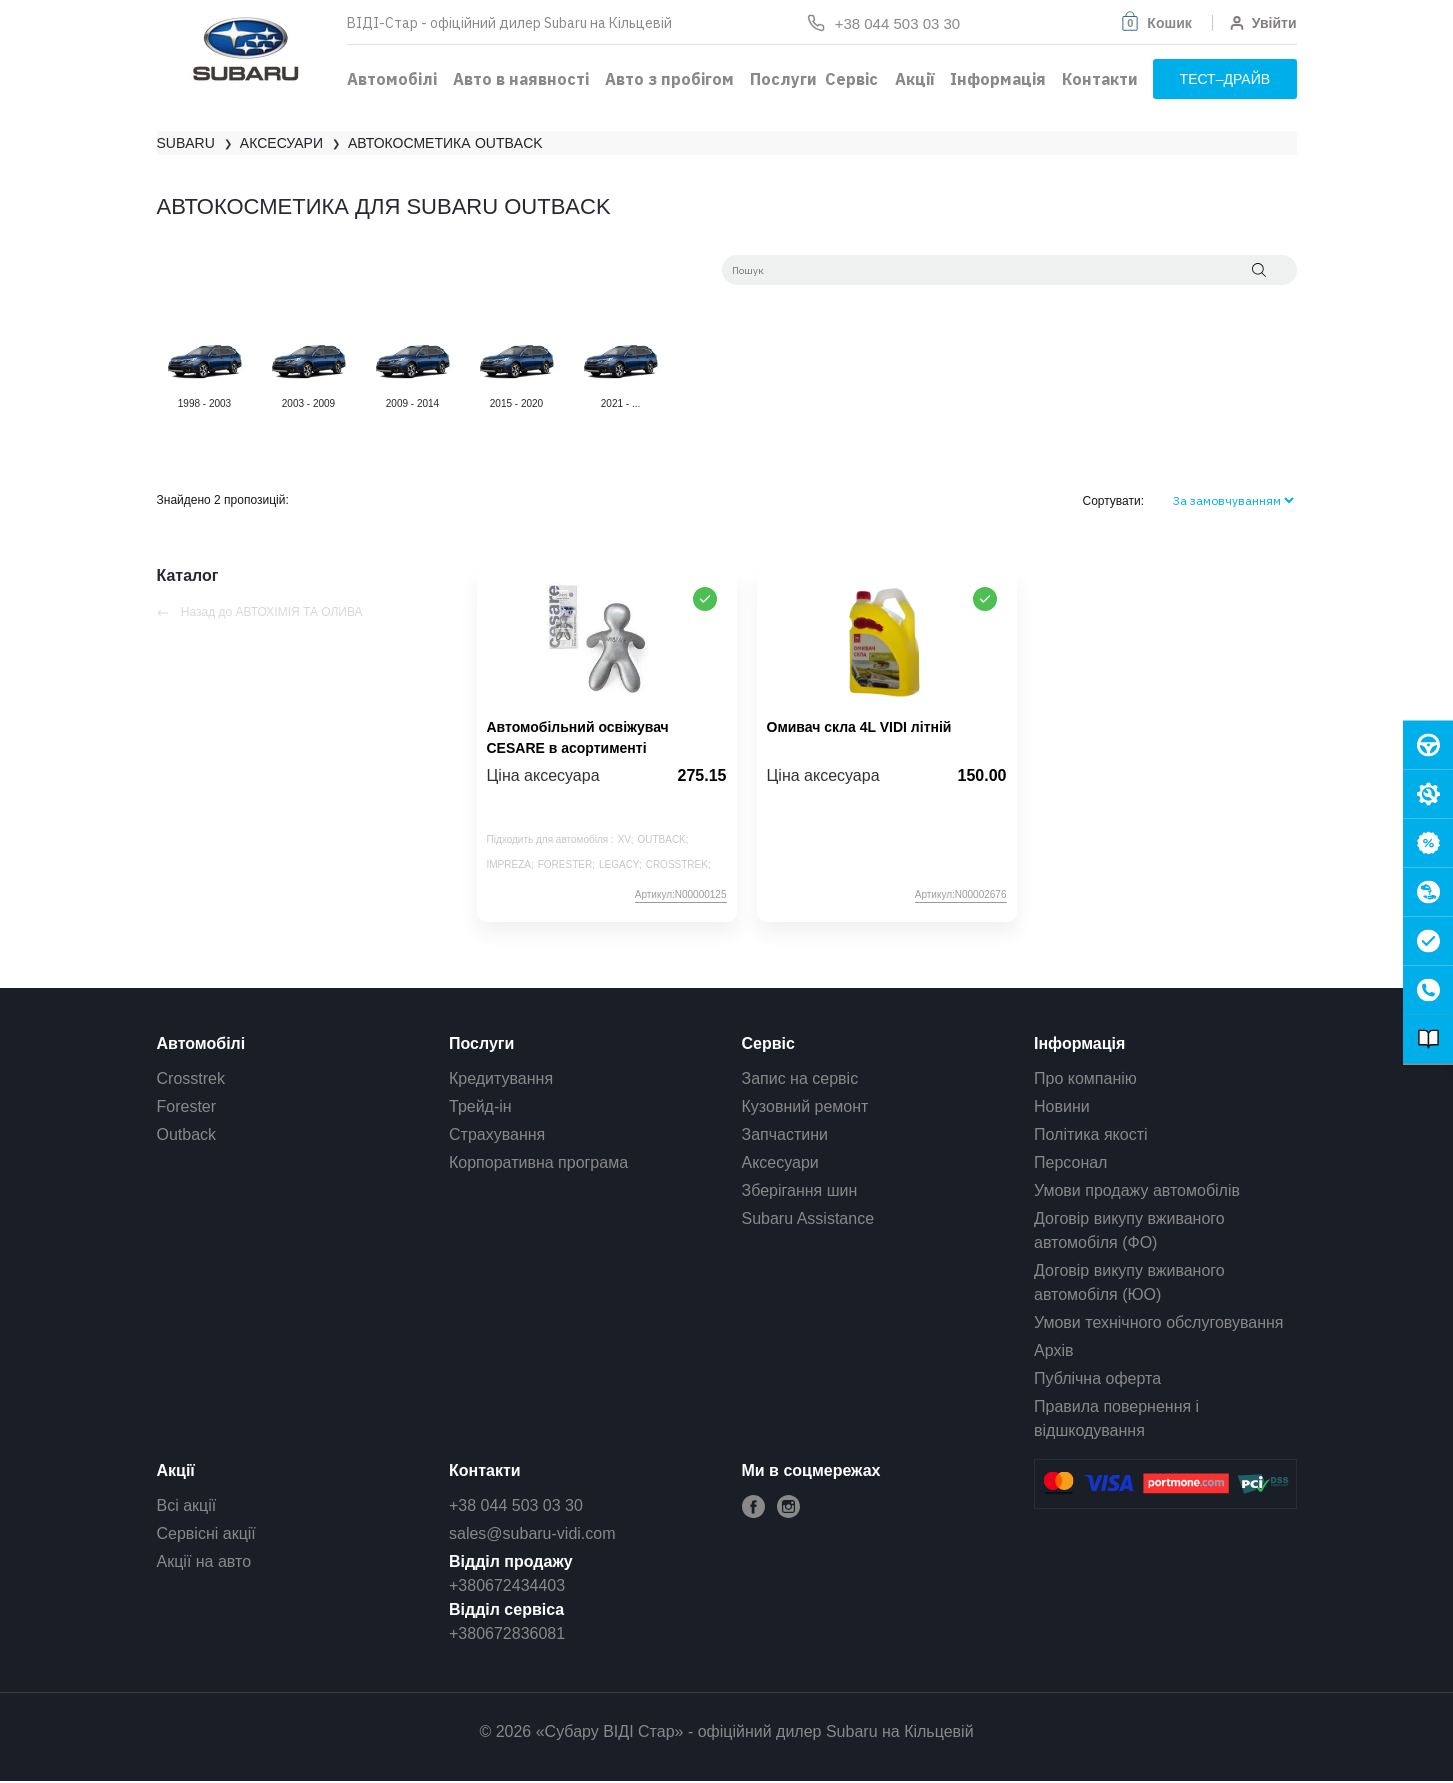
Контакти (1100, 79)
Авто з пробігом (669, 79)
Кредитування (501, 1078)
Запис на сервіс (800, 1078)
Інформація (998, 79)
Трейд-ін (480, 1106)
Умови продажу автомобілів (1137, 1190)
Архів (1053, 1350)
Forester (187, 1106)
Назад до (260, 612)
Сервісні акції (206, 1533)
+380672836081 (507, 1633)
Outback (187, 1134)
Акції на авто (204, 1561)
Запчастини (785, 1134)
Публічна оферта (1097, 1378)
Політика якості (1091, 1134)
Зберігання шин (800, 1190)
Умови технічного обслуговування (1159, 1322)
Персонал (1070, 1162)
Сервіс (851, 79)
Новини (1062, 1106)
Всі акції (187, 1505)
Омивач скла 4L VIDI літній (859, 727)
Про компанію (1085, 1078)
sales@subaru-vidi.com (532, 1533)
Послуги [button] (783, 79)
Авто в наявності (521, 79)
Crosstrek (191, 1078)
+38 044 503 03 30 (516, 1505)
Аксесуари (780, 1162)
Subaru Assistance (808, 1218)
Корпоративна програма (538, 1162)
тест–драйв (1225, 79)
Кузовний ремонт (805, 1106)
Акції (914, 79)
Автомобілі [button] (392, 79)
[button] (1155, 23)
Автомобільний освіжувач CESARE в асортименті (578, 737)
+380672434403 (507, 1585)
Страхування (497, 1134)
